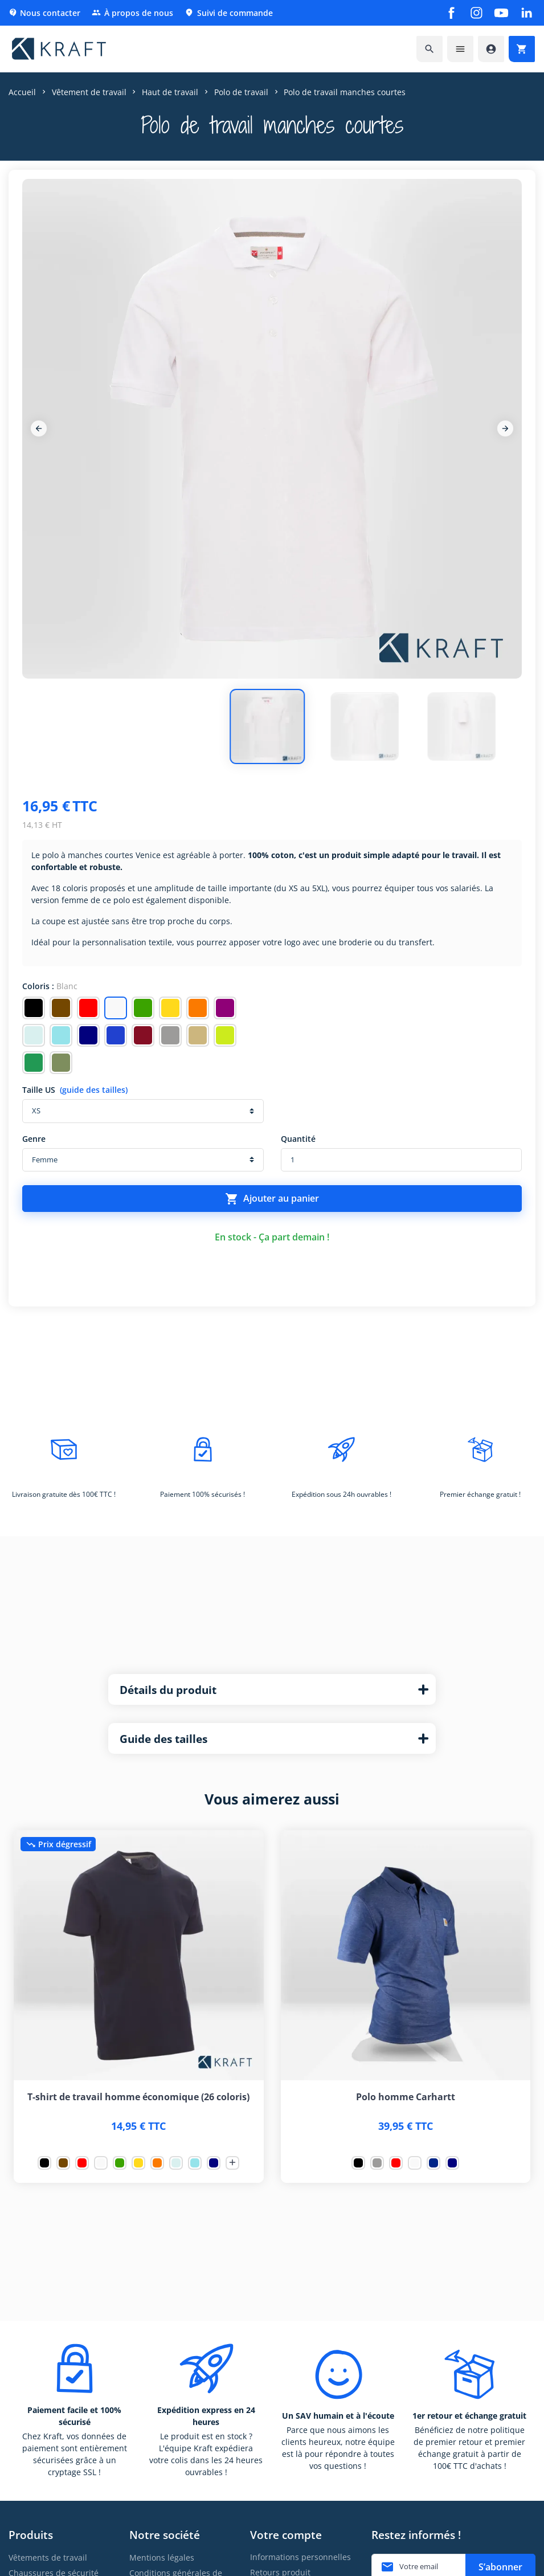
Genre (34, 1138)
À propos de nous (132, 12)
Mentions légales (161, 2557)
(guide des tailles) (94, 1089)
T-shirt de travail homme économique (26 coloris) (138, 2097)
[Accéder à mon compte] (491, 49)
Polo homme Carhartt (405, 2097)
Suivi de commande (229, 12)
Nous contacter (44, 12)
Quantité (298, 1138)
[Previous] (39, 428)
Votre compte (286, 2534)
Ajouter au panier (272, 1199)
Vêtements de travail (48, 2557)
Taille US (75, 1090)
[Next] (505, 428)
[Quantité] (401, 1160)
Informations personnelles (300, 2556)
